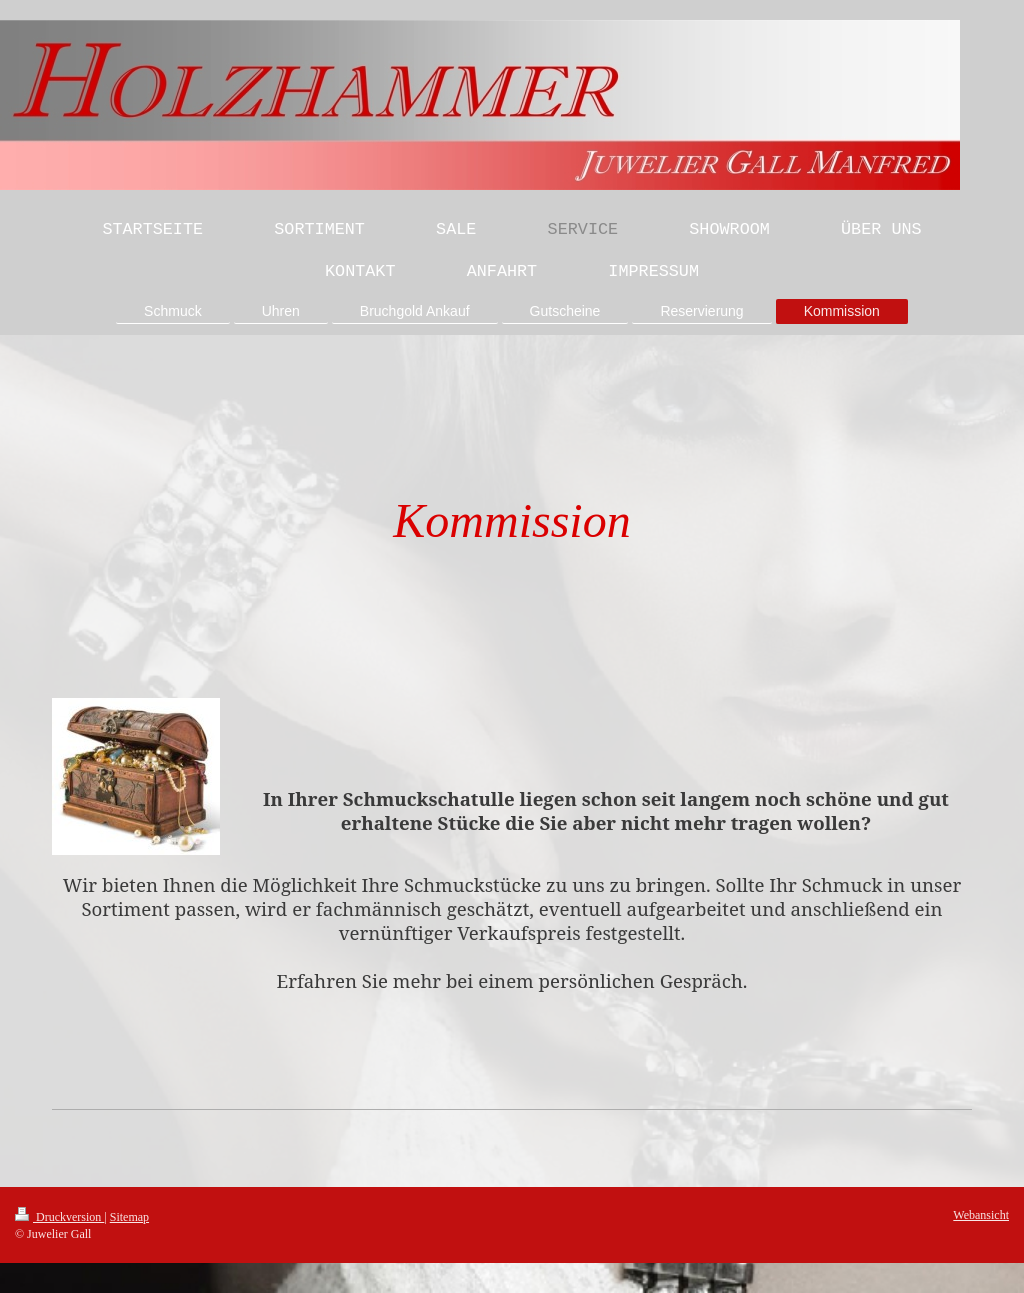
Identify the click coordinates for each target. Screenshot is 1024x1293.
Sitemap (129, 1217)
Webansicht (981, 1215)
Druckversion (59, 1217)
